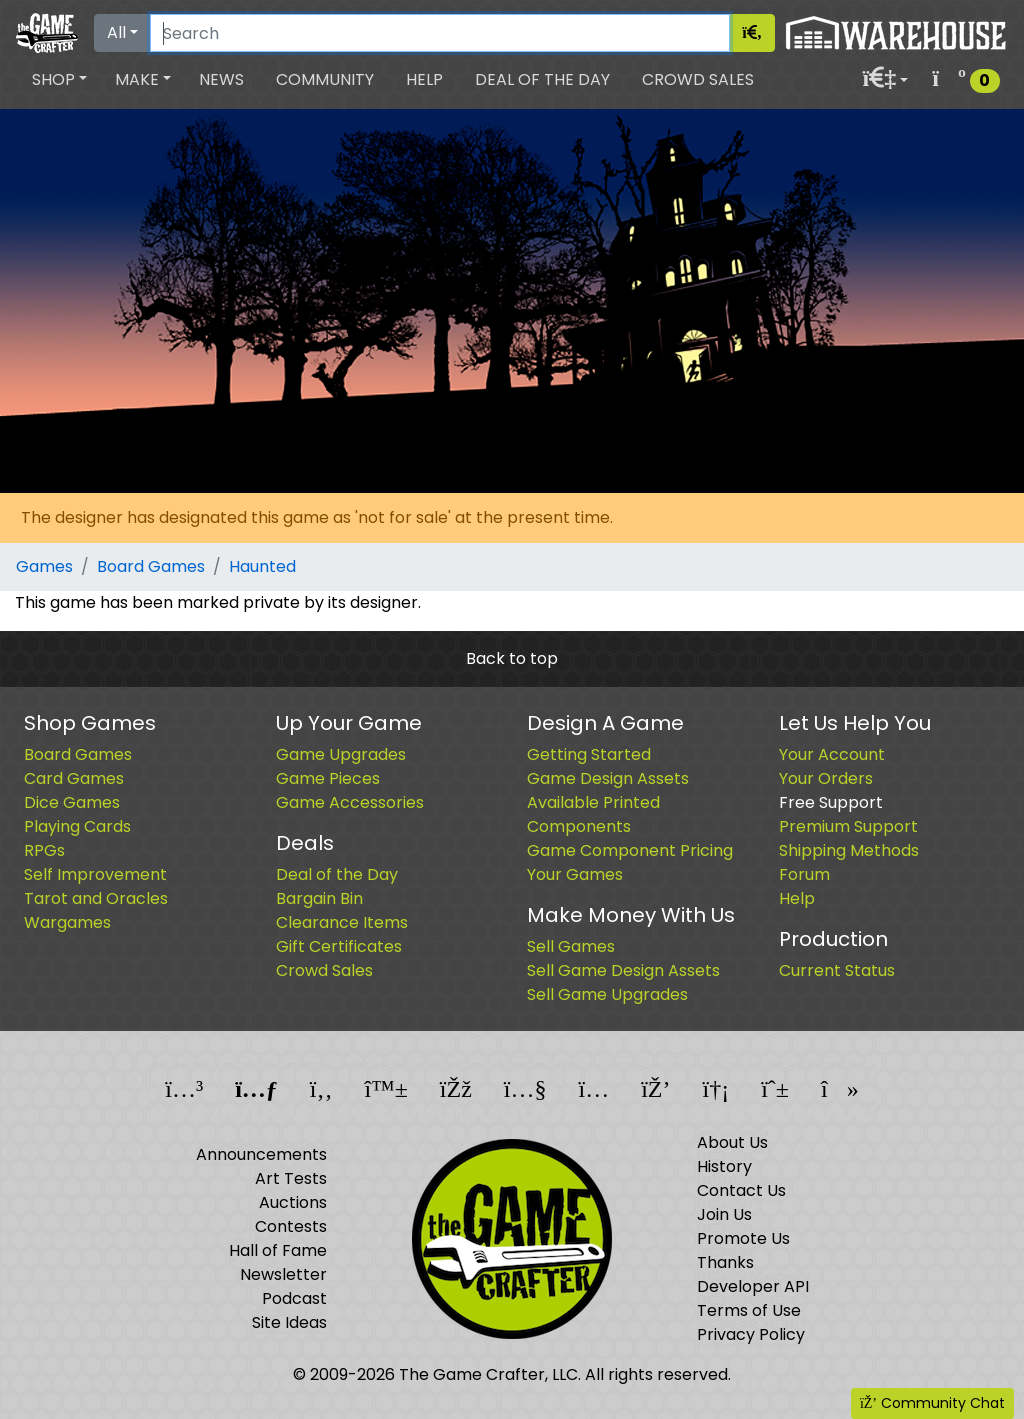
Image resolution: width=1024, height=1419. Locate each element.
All (116, 32)
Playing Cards (77, 826)
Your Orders (826, 778)
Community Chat (932, 1403)
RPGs (44, 850)
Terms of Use (749, 1310)
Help (424, 79)
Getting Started (589, 754)
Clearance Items (342, 922)
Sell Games (571, 946)
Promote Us (743, 1238)
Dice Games (72, 802)
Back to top (512, 658)
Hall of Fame (278, 1250)
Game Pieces (328, 778)
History (724, 1166)
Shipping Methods (849, 850)
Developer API (753, 1286)
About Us (732, 1142)
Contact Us (741, 1190)
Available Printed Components (593, 814)
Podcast (294, 1298)
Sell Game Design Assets (623, 970)
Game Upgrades (341, 754)
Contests (291, 1226)
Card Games (74, 778)
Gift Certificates (339, 946)
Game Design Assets (608, 778)
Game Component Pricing (630, 850)
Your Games (575, 874)
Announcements (261, 1154)
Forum (804, 874)
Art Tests (291, 1178)
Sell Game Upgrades (607, 994)
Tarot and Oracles (96, 898)
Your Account (832, 754)
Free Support (831, 802)
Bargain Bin (319, 898)
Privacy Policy (751, 1334)
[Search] (440, 33)
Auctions (293, 1202)
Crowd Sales (698, 79)
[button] (59, 80)
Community (325, 79)
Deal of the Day (542, 79)
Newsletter (283, 1274)
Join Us (724, 1214)
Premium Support (848, 826)
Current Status (837, 970)
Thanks (725, 1262)
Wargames (67, 922)
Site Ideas (289, 1322)
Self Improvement (95, 874)
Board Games (151, 566)
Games (44, 566)
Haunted (262, 566)
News (221, 79)
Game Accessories (350, 802)
